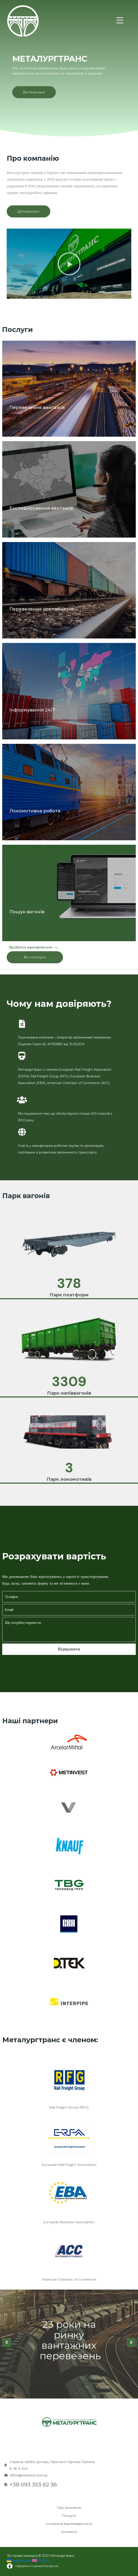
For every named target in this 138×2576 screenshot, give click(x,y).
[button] (69, 263)
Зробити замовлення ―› (33, 947)
